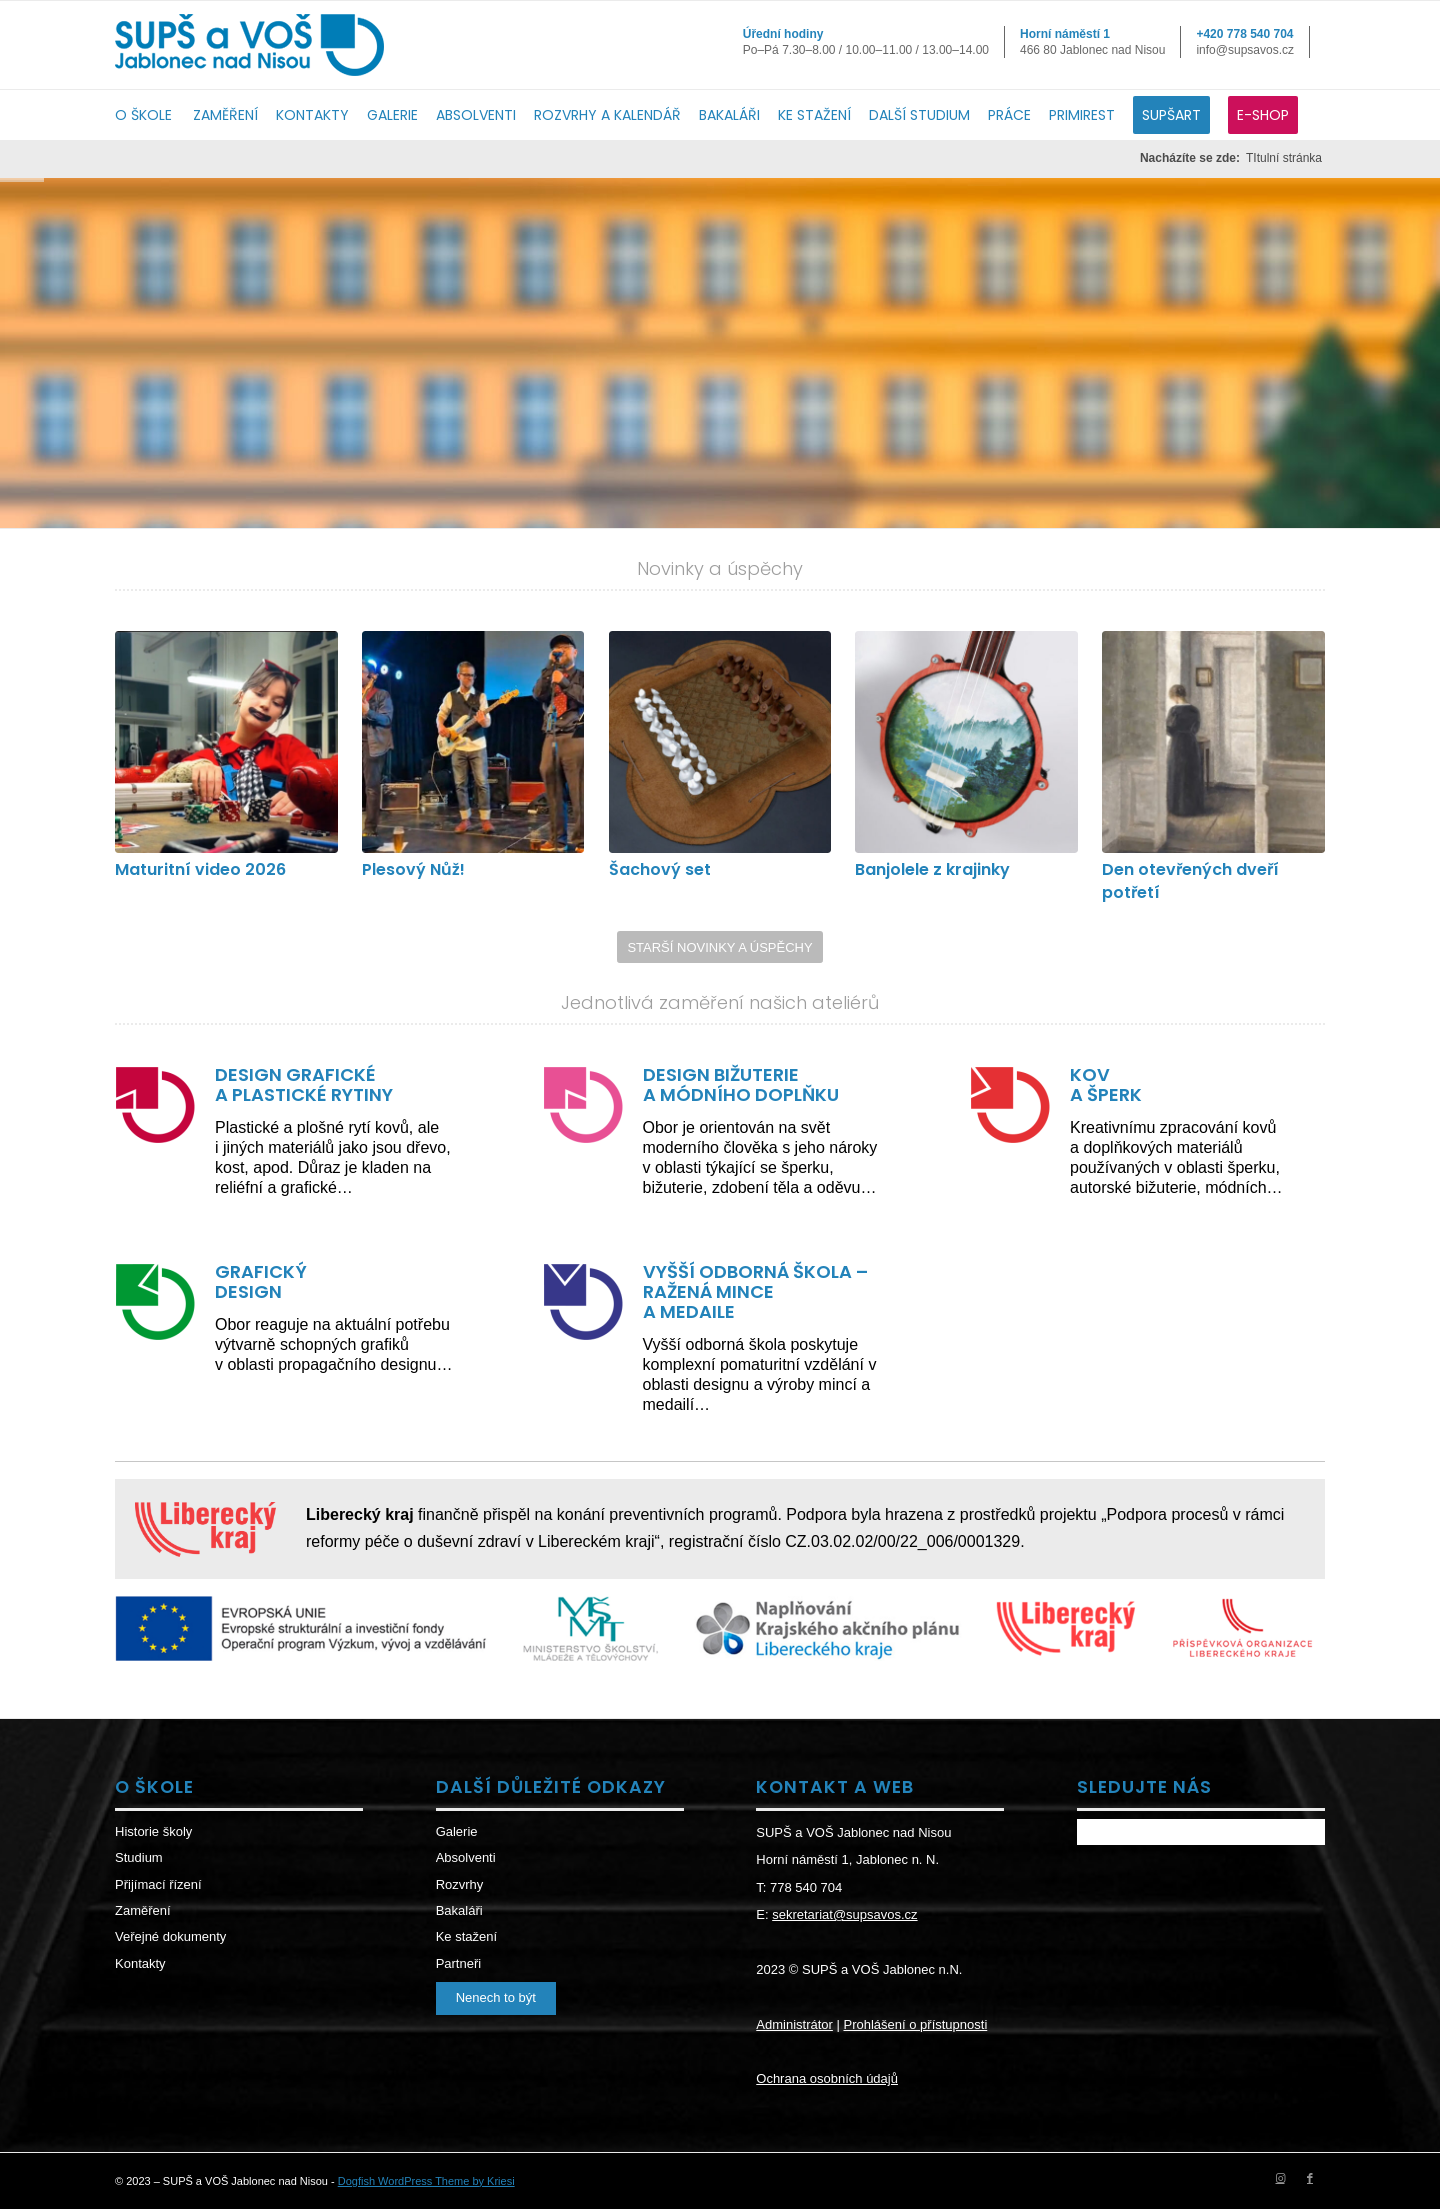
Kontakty (140, 1963)
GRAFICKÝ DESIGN (261, 1281)
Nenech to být (496, 1997)
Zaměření (143, 1910)
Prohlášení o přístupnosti (915, 2024)
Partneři (459, 1963)
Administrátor (794, 2024)
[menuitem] (154, 115)
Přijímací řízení (158, 1884)
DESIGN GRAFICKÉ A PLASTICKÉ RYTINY (304, 1084)
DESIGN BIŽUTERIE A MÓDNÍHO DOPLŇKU (741, 1084)
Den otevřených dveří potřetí (1190, 880)
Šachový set (660, 869)
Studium (139, 1857)
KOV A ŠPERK (1106, 1084)
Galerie (457, 1831)
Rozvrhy (460, 1884)
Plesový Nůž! (413, 869)
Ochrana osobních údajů (827, 2078)
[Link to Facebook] (1310, 2178)
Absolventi (466, 1857)
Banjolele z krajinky (932, 869)
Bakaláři (459, 1910)
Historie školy (153, 1831)
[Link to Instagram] (1280, 2178)
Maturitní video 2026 (200, 869)
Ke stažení (466, 1936)
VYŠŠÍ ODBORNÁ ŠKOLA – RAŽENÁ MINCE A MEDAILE (755, 1291)
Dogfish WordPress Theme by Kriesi (426, 2181)
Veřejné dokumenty (170, 1936)
